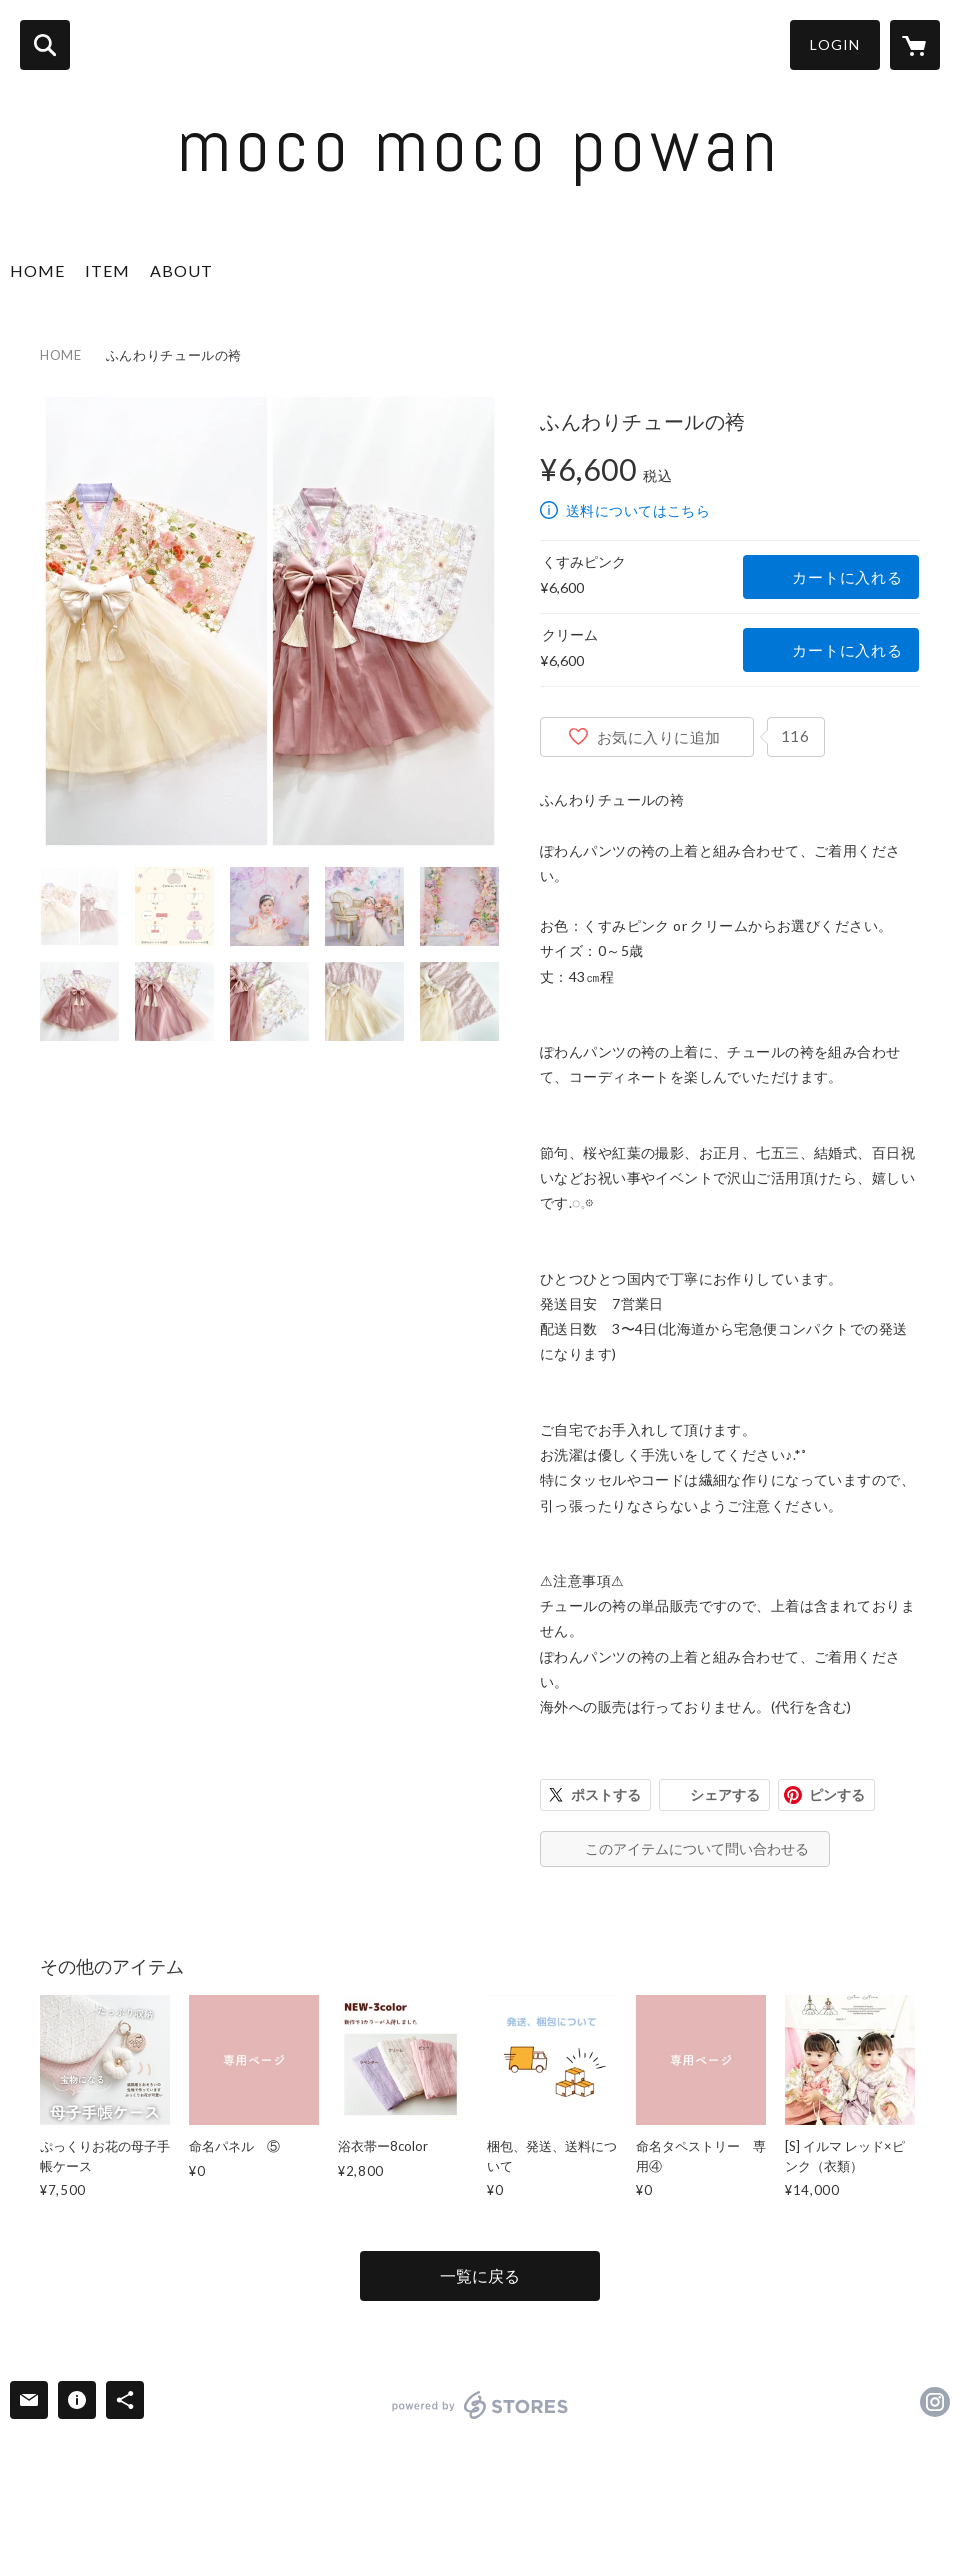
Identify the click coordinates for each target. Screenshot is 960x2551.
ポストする (606, 1794)
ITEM (107, 270)
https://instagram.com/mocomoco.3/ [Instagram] (935, 2402)
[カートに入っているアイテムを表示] (915, 45)
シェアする (725, 1794)
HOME (37, 270)
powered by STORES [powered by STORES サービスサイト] (480, 2405)
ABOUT (181, 270)
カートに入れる (847, 577)
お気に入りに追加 (659, 737)
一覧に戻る (480, 2275)
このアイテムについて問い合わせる (697, 1848)
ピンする (837, 1794)
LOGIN (835, 44)
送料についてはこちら (638, 510)
